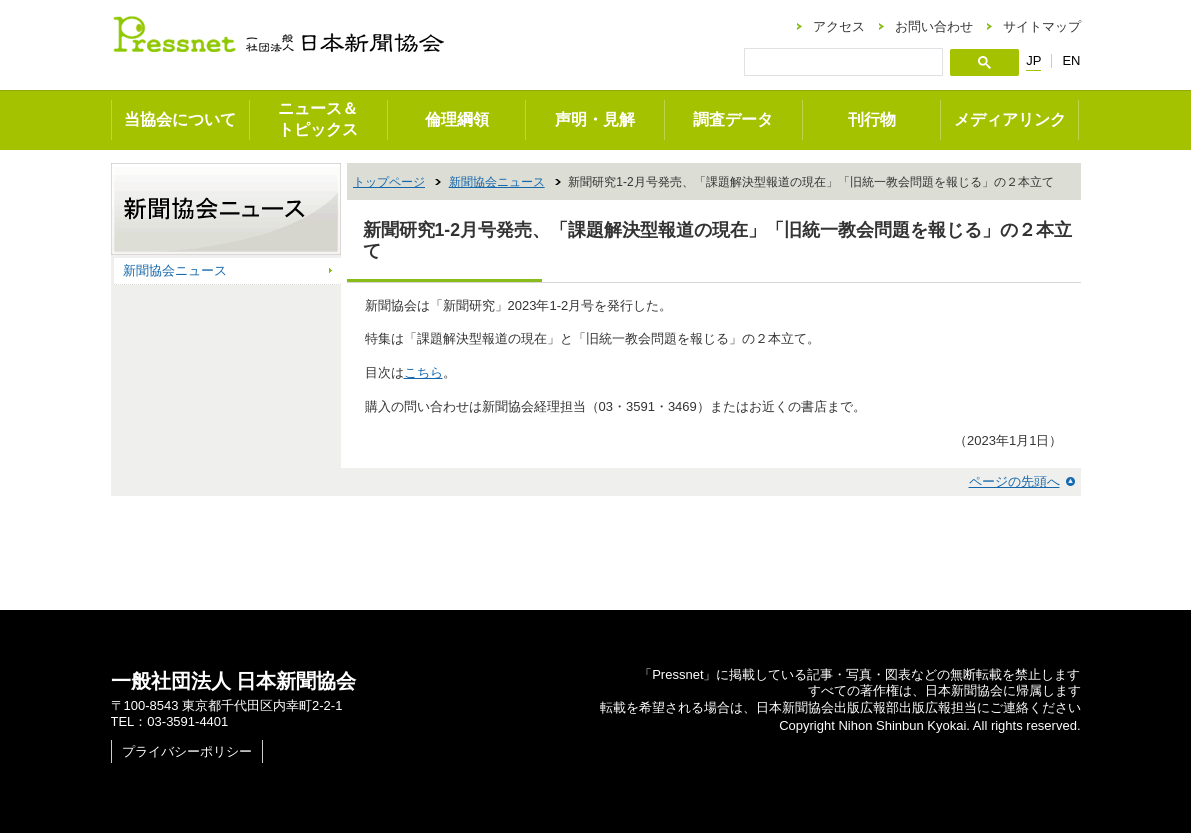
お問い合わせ (934, 26)
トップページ (389, 182)
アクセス (839, 26)
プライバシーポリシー (187, 751)
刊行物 (872, 119)
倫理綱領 (457, 119)
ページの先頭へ (1014, 481)
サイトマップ (1042, 26)
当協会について (180, 119)
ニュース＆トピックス (318, 119)
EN (1071, 60)
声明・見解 (595, 119)
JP (1033, 61)
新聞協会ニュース (497, 182)
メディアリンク (1010, 119)
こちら (423, 372)
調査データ (733, 119)
